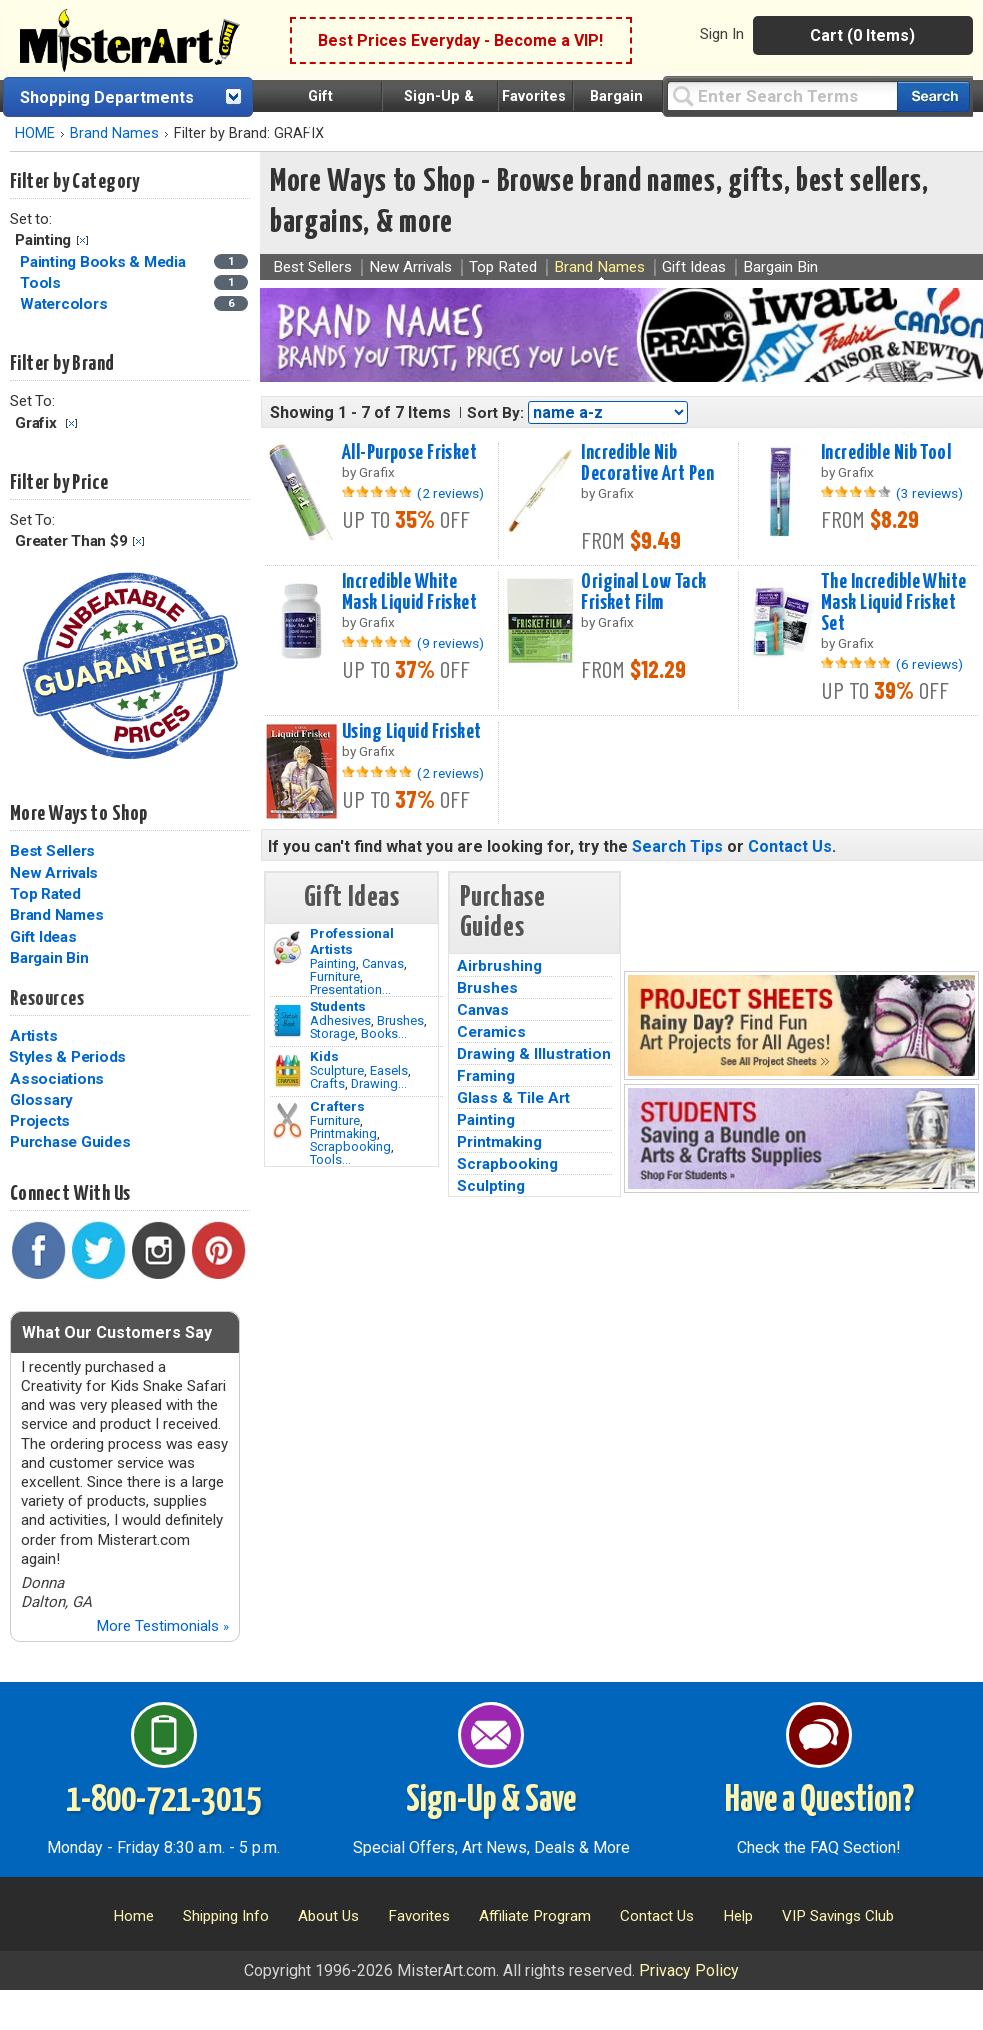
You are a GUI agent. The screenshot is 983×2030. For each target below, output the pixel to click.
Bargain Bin (49, 958)
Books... (384, 1033)
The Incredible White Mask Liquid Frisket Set (894, 603)
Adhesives (340, 1020)
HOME (35, 133)
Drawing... (379, 1083)
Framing (486, 1076)
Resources (47, 999)
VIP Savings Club (838, 1916)
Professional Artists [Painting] (352, 941)
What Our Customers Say (117, 1332)
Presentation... (350, 989)
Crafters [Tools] (337, 1106)
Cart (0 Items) (862, 35)
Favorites (534, 96)
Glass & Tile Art (513, 1098)
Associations (57, 1079)
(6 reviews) (929, 664)
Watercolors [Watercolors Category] (65, 304)
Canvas (383, 963)
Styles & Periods (67, 1057)
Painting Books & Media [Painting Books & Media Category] (104, 262)
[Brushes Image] (287, 1021)
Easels (389, 1070)
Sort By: (495, 413)
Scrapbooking (350, 1146)
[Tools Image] (287, 1121)
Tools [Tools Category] (42, 283)
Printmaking (343, 1133)
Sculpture (337, 1070)
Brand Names (114, 133)
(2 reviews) (450, 493)
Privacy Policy (689, 1970)
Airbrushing (499, 966)
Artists (33, 1036)
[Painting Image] (287, 948)
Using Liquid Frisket (412, 732)
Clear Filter (82, 240)
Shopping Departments (107, 97)
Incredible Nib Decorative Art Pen (647, 463)
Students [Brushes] (338, 1006)
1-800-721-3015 (163, 1801)
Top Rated (45, 894)
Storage (332, 1033)
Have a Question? (819, 1801)
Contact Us (790, 846)
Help (738, 1916)
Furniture (335, 976)
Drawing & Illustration (534, 1054)
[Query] (782, 95)
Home (133, 1916)
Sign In (722, 34)
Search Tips (677, 846)
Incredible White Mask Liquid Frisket (409, 592)
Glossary (41, 1100)
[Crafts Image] (287, 1071)
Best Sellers (52, 851)
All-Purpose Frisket (409, 453)
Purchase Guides (70, 1142)
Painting (333, 963)
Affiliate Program (535, 1916)
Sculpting (491, 1186)
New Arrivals (54, 873)
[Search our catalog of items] (933, 96)
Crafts (327, 1083)
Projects (40, 1121)
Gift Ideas (43, 937)
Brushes (400, 1020)
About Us (328, 1916)
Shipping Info (226, 1916)
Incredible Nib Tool (886, 453)
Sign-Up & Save (491, 1801)
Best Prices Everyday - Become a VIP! (460, 40)
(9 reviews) (450, 643)
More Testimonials (162, 1626)
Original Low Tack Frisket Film (643, 592)
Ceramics (491, 1032)
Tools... (330, 1159)
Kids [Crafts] (324, 1056)
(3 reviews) (929, 493)
